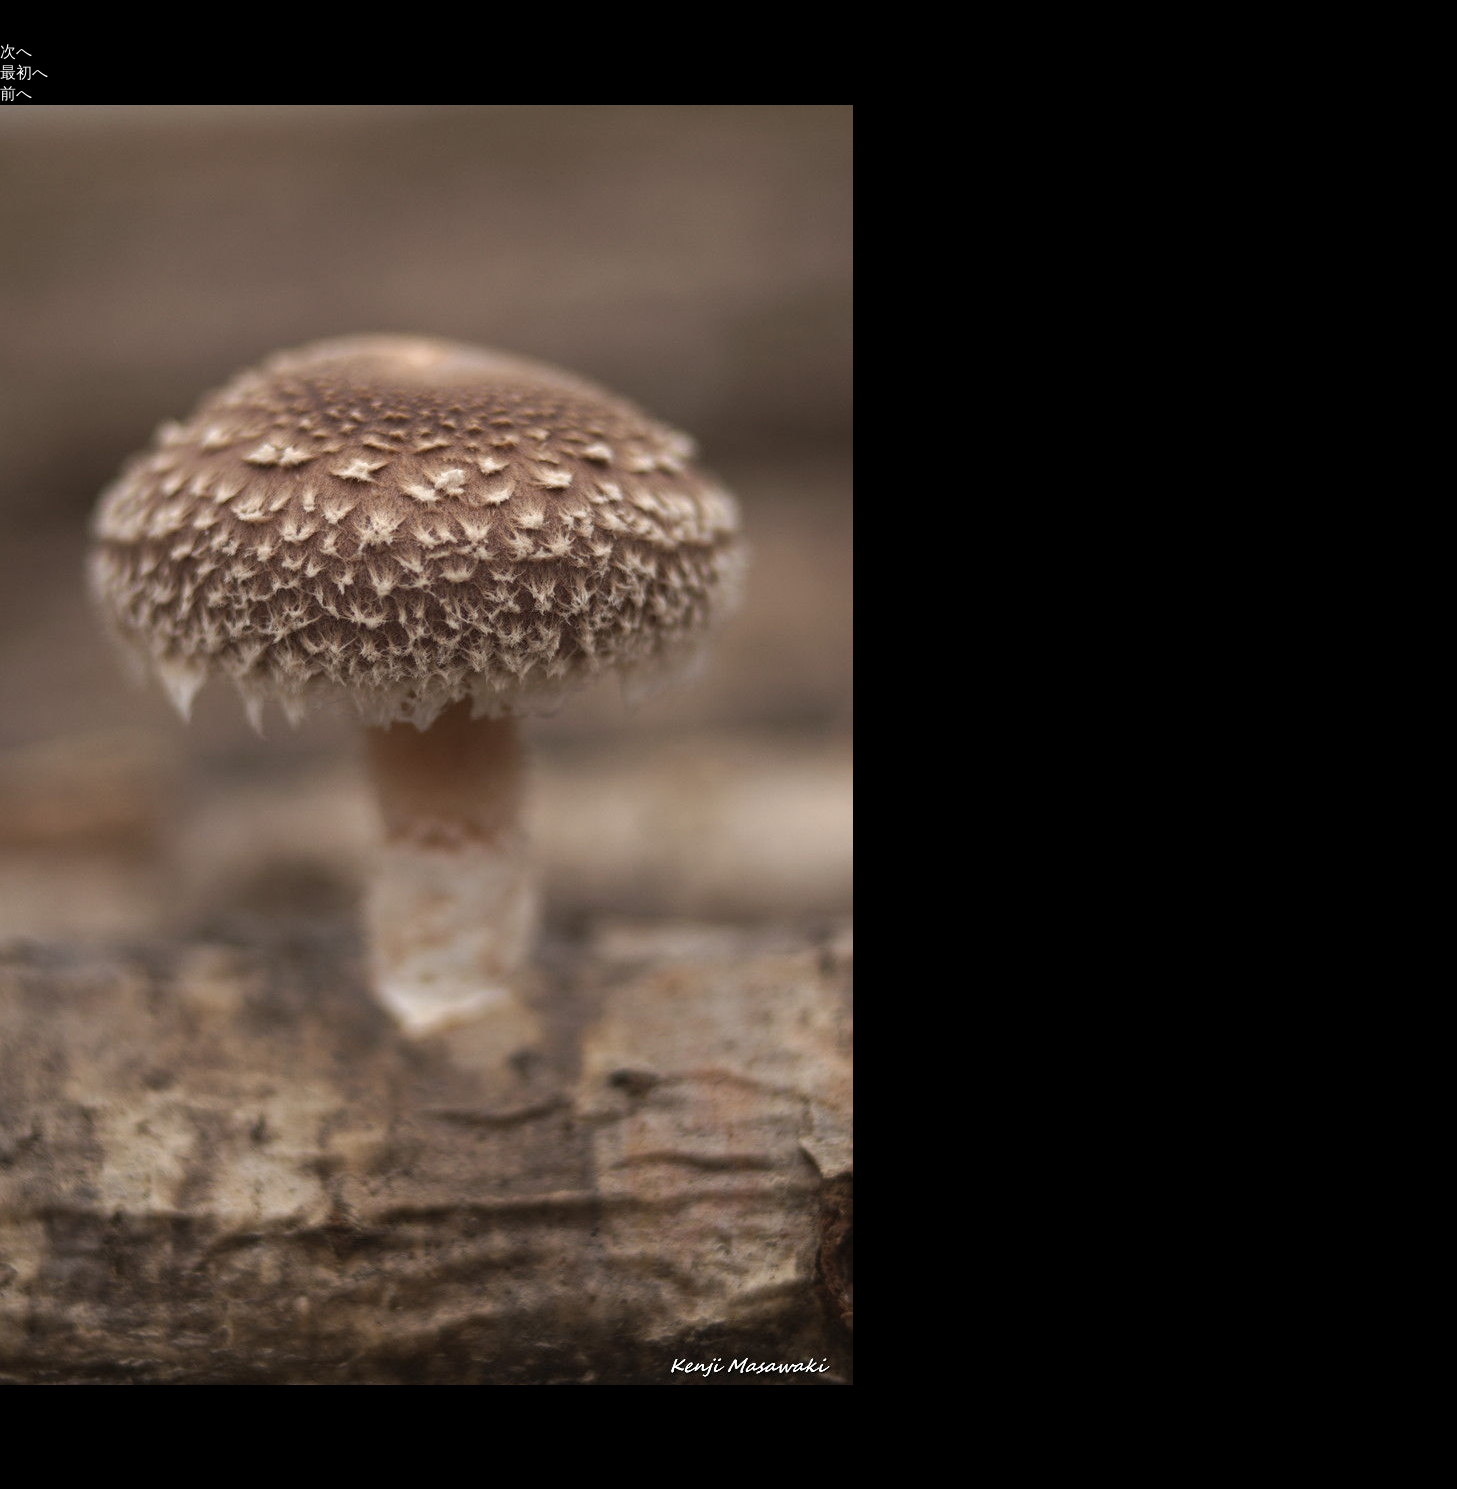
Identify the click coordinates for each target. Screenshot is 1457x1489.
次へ (16, 51)
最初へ (24, 72)
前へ (16, 93)
